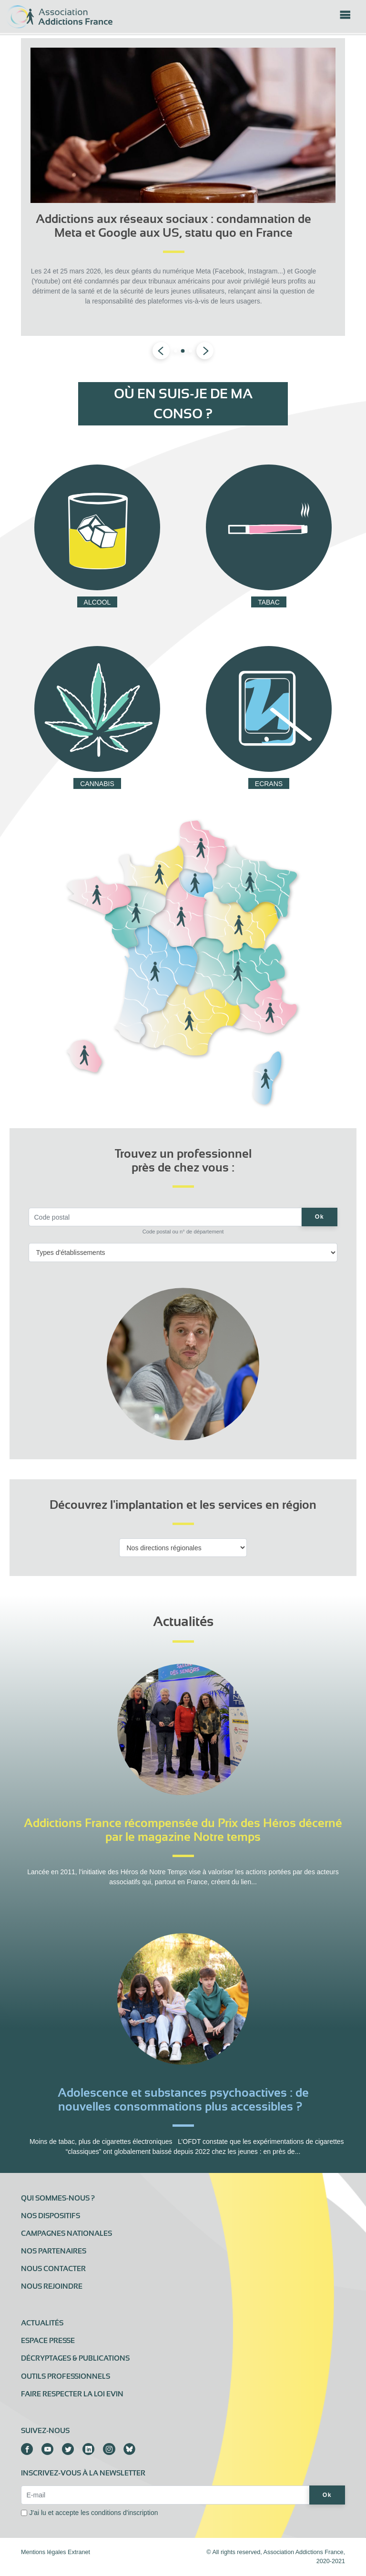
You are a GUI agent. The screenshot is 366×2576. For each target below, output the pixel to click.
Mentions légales (43, 2552)
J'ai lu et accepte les (94, 2512)
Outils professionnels (65, 2376)
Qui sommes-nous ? (58, 2198)
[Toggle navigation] (345, 17)
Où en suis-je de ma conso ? (183, 404)
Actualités (42, 2323)
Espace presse (48, 2340)
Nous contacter (53, 2268)
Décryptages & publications (75, 2358)
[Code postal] (165, 1217)
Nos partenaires (53, 2251)
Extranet (79, 2552)
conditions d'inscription (124, 2512)
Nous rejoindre (51, 2286)
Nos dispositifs (50, 2216)
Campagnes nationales (66, 2233)
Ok (319, 1216)
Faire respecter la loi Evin (72, 2394)
